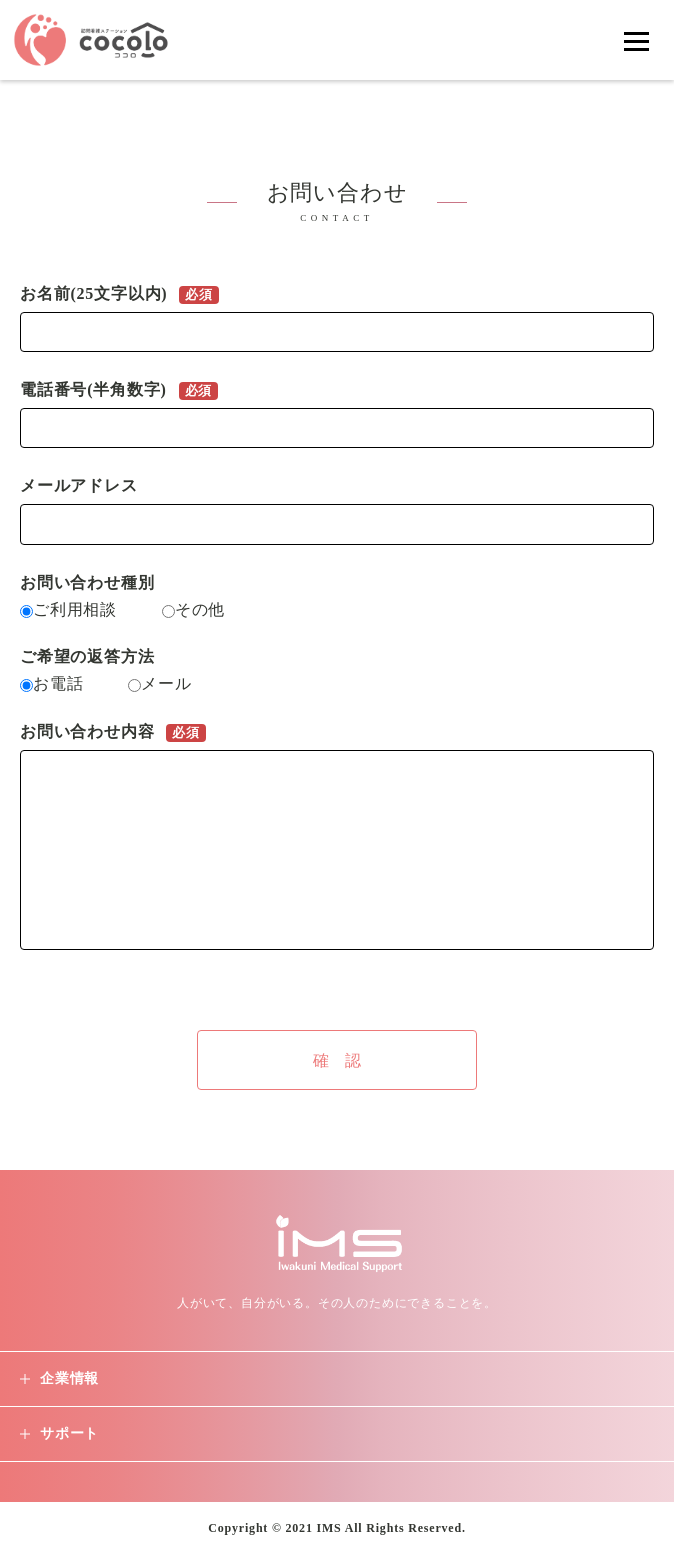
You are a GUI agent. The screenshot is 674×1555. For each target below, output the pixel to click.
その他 (193, 609)
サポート (69, 1433)
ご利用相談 (71, 609)
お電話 (54, 683)
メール (159, 683)
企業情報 (69, 1378)
